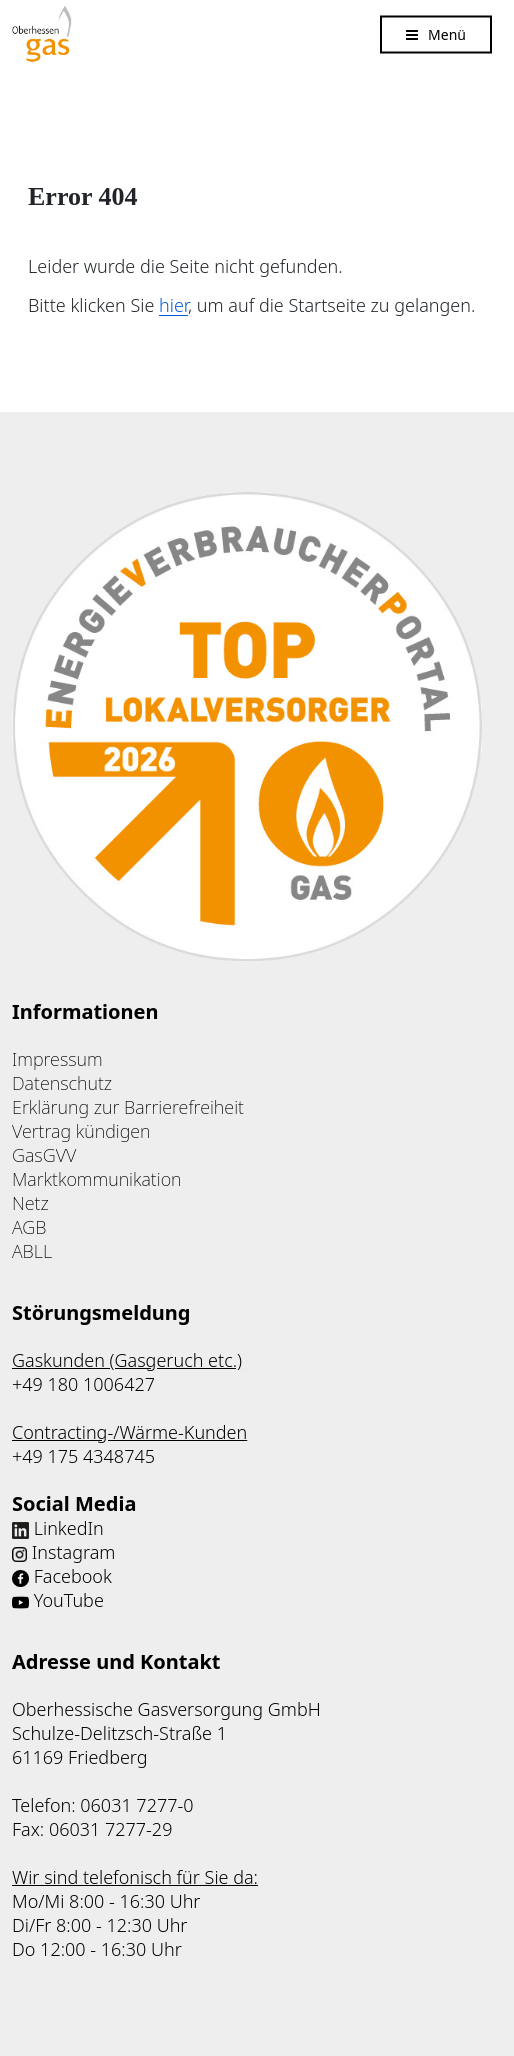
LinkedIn (69, 1528)
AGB (29, 1227)
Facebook (73, 1576)
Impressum (57, 1059)
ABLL (32, 1251)
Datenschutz (62, 1083)
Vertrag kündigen (81, 1131)
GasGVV (44, 1155)
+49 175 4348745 (83, 1456)
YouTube (69, 1600)
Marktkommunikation (97, 1179)
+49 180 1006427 (83, 1384)
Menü (447, 33)
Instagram (74, 1552)
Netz (30, 1203)
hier (173, 305)
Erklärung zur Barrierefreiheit (128, 1107)
